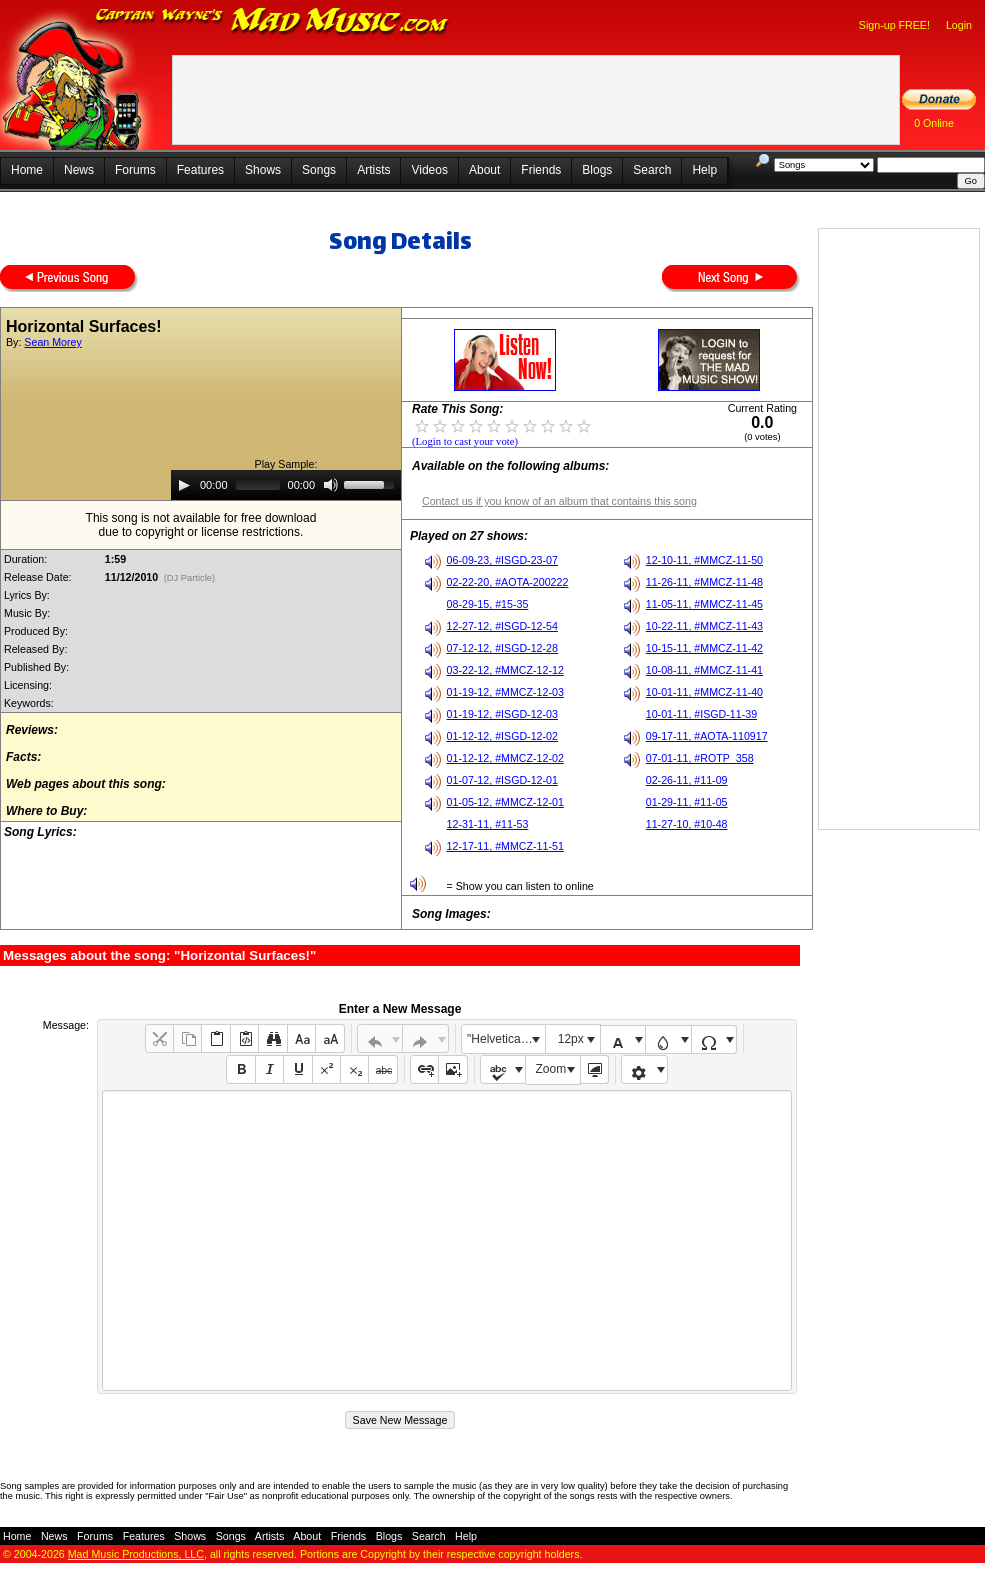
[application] (286, 485)
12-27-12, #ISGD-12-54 (502, 626)
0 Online (934, 123)
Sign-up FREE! (894, 25)
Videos (429, 170)
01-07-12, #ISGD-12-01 (502, 780)
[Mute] (331, 485)
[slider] (258, 485)
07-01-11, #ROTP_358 (700, 758)
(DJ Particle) (189, 578)
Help (704, 170)
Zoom (551, 1069)
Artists (373, 170)
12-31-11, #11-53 (488, 824)
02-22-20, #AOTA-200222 (508, 582)
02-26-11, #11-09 (687, 780)
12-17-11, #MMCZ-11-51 (505, 846)
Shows (263, 170)
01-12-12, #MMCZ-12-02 (505, 758)
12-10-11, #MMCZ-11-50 (704, 560)
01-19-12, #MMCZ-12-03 (505, 692)
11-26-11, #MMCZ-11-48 (704, 582)
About (484, 170)
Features (200, 170)
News (79, 170)
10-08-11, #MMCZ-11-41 (704, 670)
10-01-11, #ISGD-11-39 (701, 714)
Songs (319, 170)
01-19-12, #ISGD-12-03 (502, 714)
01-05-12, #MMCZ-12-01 (505, 802)
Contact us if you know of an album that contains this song (559, 501)
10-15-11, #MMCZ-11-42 (704, 648)
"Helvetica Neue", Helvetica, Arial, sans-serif (506, 1039)
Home (27, 170)
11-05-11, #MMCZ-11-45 (704, 604)
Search (652, 170)
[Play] (184, 485)
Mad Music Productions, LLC (136, 1554)
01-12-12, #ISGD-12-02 (502, 736)
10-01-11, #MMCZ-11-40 (704, 692)
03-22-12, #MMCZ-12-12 (505, 670)
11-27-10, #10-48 (687, 824)
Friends (541, 170)
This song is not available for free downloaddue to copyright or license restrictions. (201, 525)
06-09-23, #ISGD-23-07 (502, 560)
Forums (135, 170)
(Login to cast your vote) (465, 441)
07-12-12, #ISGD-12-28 (502, 648)
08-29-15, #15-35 (488, 604)
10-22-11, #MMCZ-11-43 (704, 626)
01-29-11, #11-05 (687, 802)
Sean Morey (52, 342)
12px (571, 1039)
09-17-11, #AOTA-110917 (707, 736)
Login (959, 25)
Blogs (597, 170)
